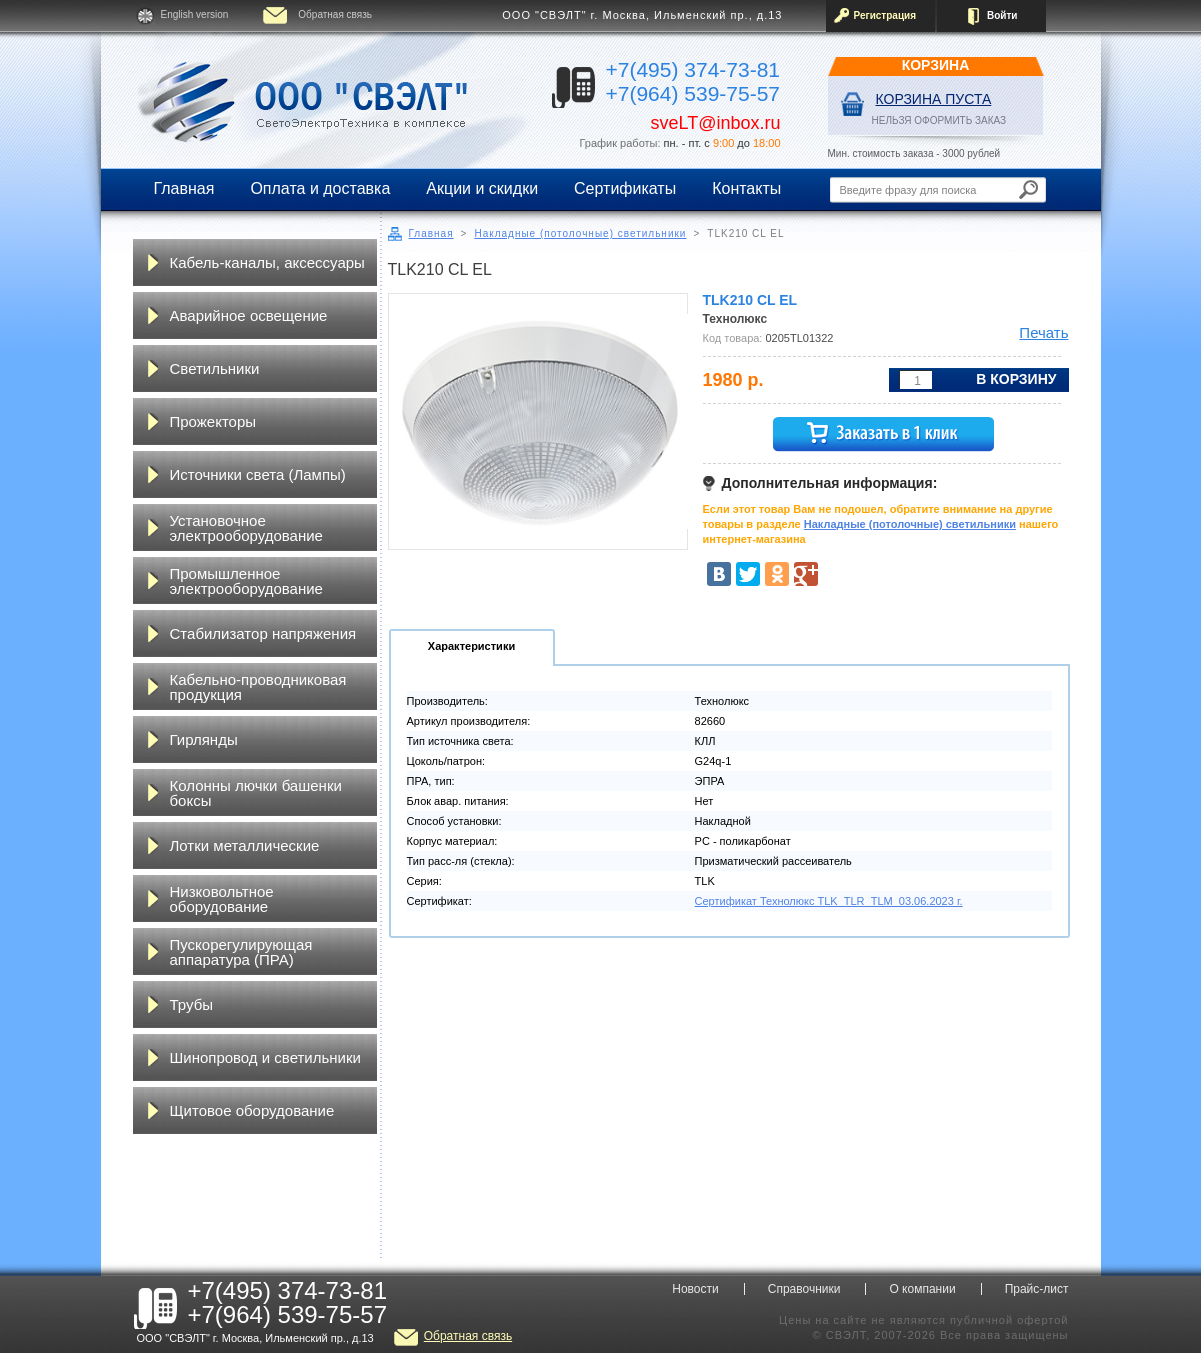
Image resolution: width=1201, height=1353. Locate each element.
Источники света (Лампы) (258, 474)
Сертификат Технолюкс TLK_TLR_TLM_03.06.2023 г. (829, 901)
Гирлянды (204, 739)
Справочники (804, 1289)
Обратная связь (335, 14)
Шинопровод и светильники (265, 1057)
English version (195, 14)
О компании (922, 1289)
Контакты (746, 188)
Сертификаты (625, 188)
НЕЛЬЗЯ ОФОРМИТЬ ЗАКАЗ (939, 120)
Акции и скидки (482, 188)
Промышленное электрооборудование (246, 581)
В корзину (1016, 379)
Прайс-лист (1037, 1289)
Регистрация (885, 15)
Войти (1002, 15)
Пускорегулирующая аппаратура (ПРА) (241, 952)
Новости (695, 1289)
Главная (184, 188)
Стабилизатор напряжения (263, 633)
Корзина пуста (934, 99)
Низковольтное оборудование (222, 899)
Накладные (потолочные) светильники (580, 233)
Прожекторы (213, 421)
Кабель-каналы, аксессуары (267, 262)
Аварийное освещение (249, 315)
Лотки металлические (245, 845)
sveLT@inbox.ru (716, 123)
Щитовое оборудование (252, 1110)
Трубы (192, 1004)
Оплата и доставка (320, 188)
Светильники (215, 368)
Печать (1043, 332)
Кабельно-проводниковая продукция (258, 687)
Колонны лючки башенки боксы (256, 793)
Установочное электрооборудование (246, 528)
